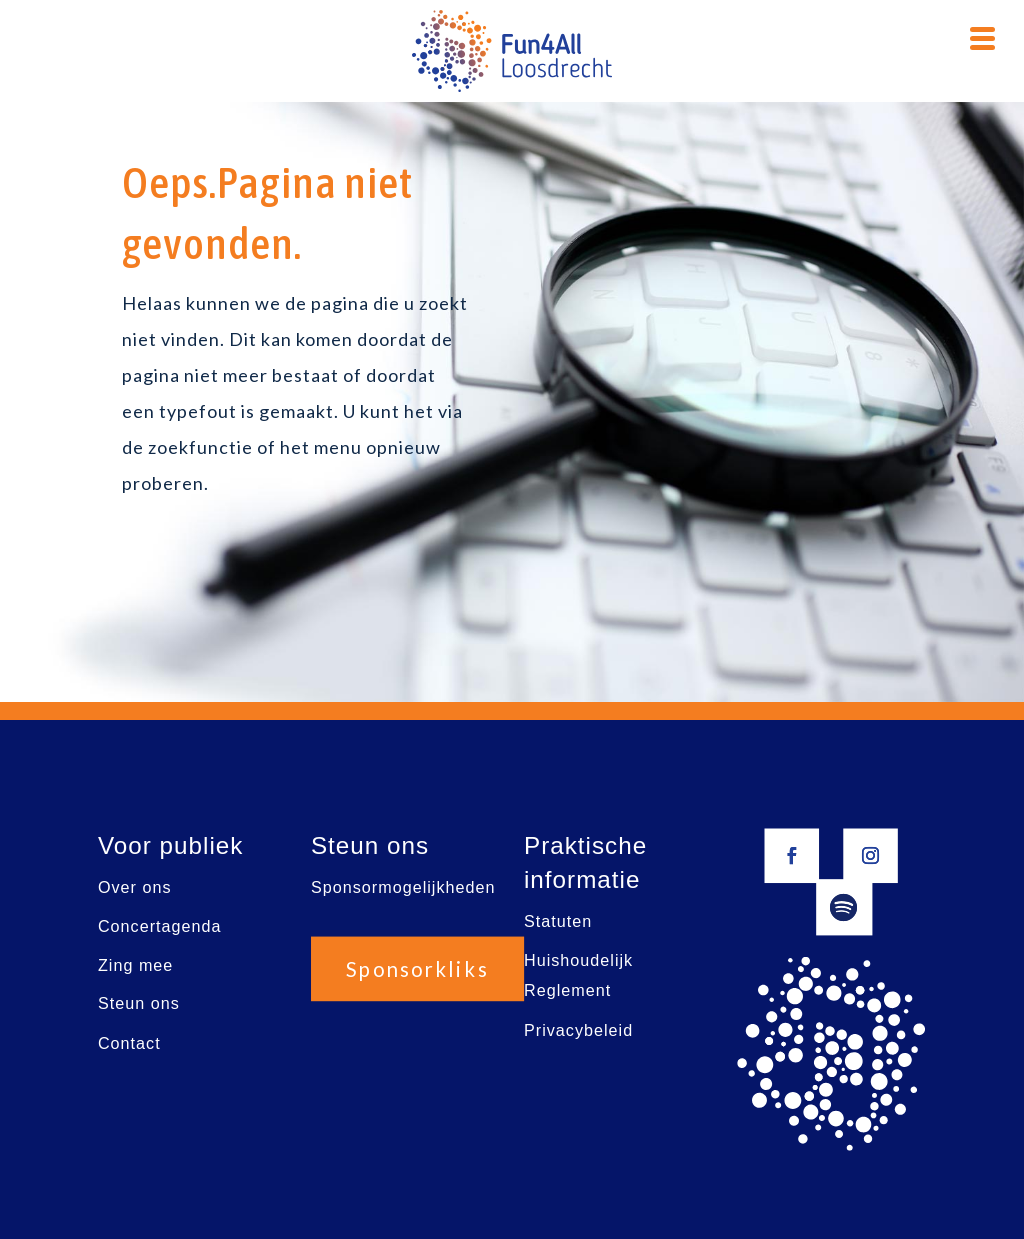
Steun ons (139, 1003)
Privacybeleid (578, 1029)
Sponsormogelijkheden (403, 887)
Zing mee (135, 964)
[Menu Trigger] (983, 36)
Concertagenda (160, 926)
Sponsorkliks (418, 969)
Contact (129, 1042)
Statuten (558, 921)
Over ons (135, 887)
